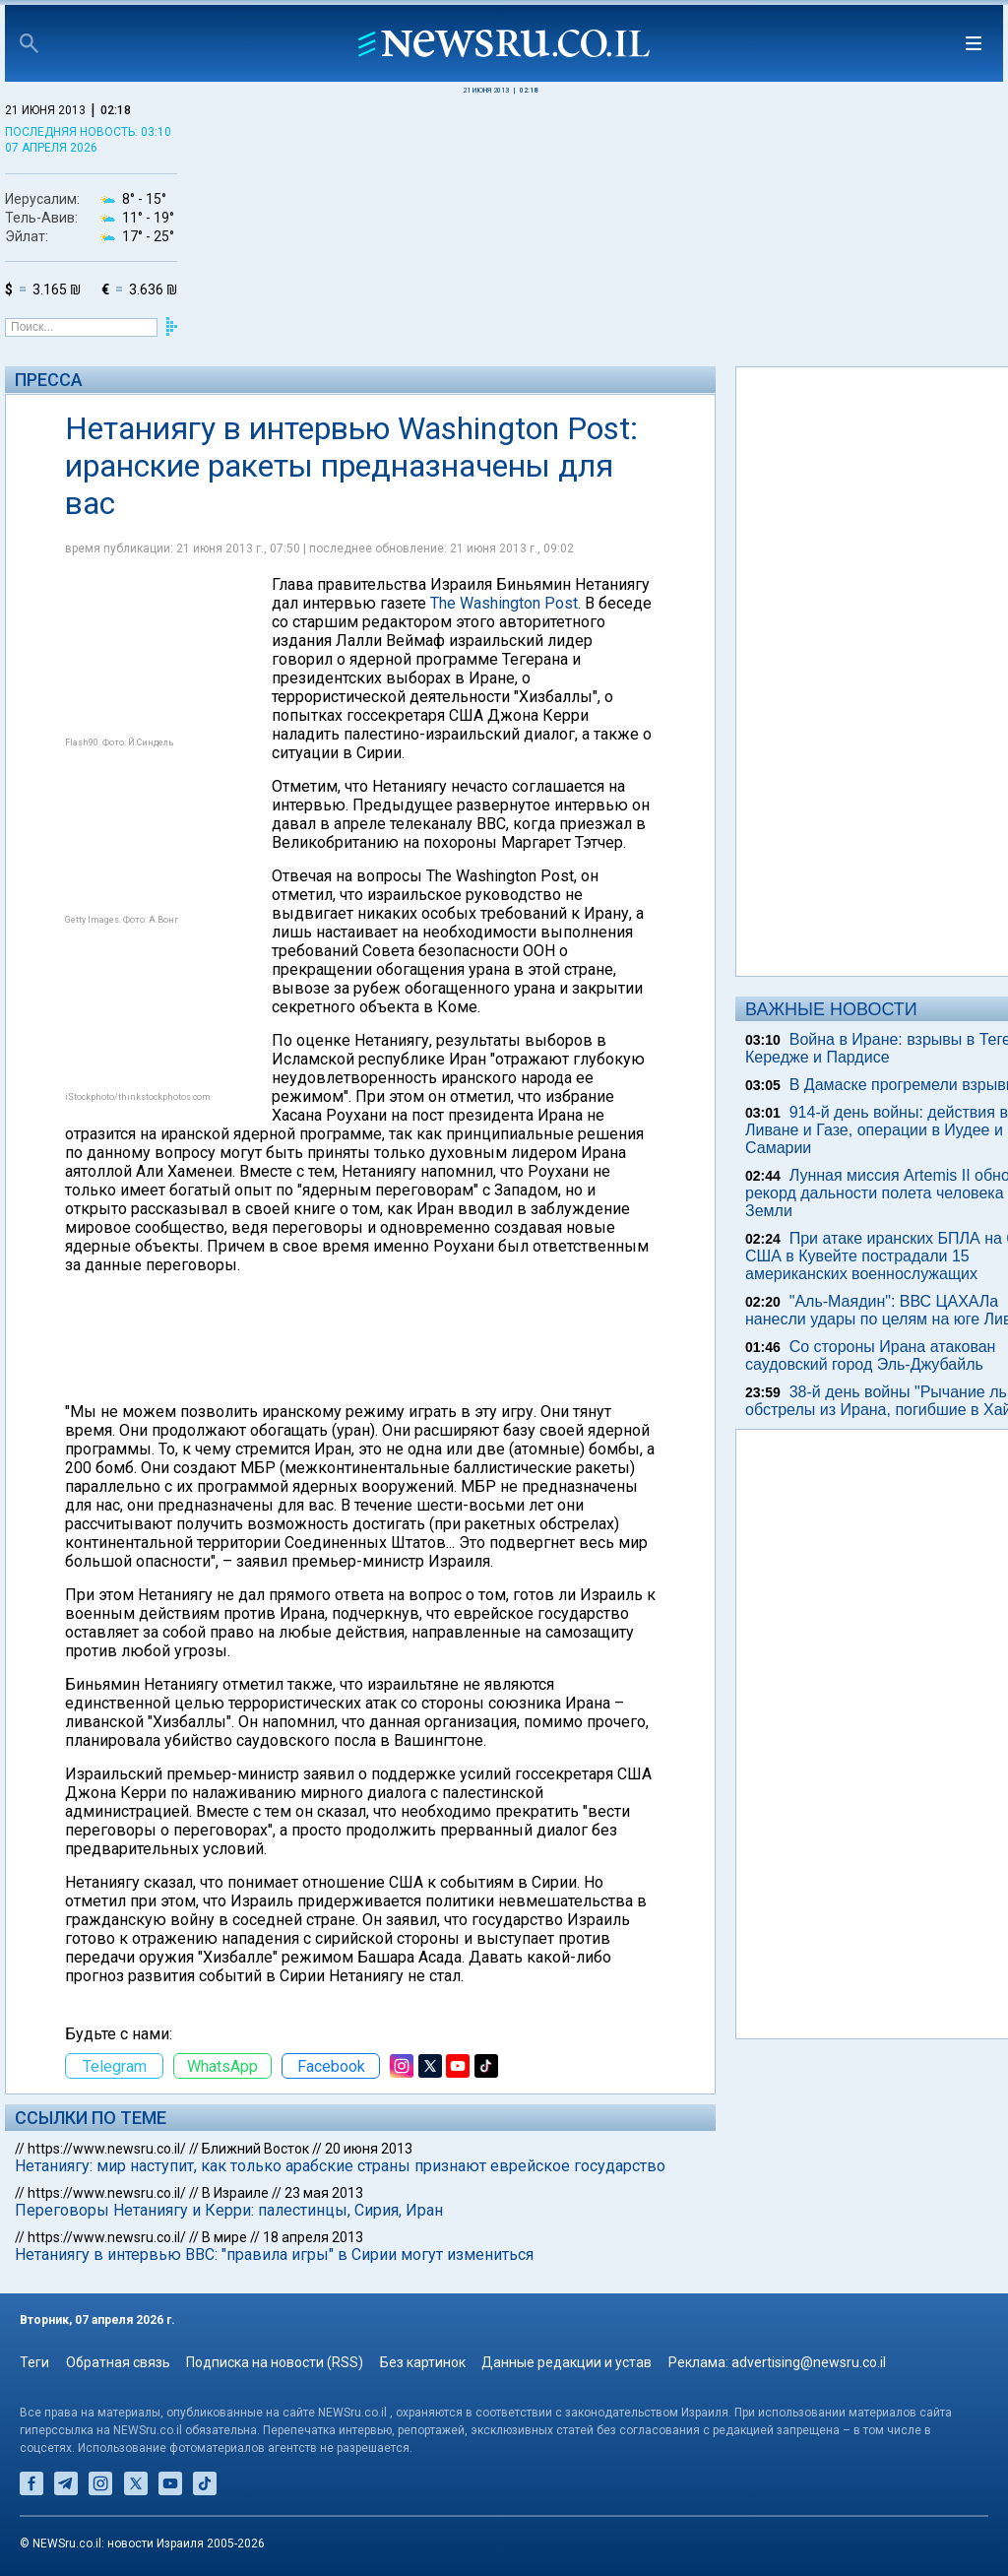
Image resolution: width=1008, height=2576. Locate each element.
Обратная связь (118, 2362)
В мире (224, 2237)
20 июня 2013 (368, 2149)
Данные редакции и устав (566, 2362)
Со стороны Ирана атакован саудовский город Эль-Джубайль (870, 1355)
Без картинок (423, 2362)
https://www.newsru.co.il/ (107, 2149)
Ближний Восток (255, 2149)
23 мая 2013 (323, 2193)
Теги (34, 2362)
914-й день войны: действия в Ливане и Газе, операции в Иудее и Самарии (876, 1130)
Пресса (49, 379)
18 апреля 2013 (313, 2237)
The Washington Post (504, 603)
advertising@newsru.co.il (808, 2362)
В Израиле (235, 2193)
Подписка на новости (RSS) (274, 2362)
